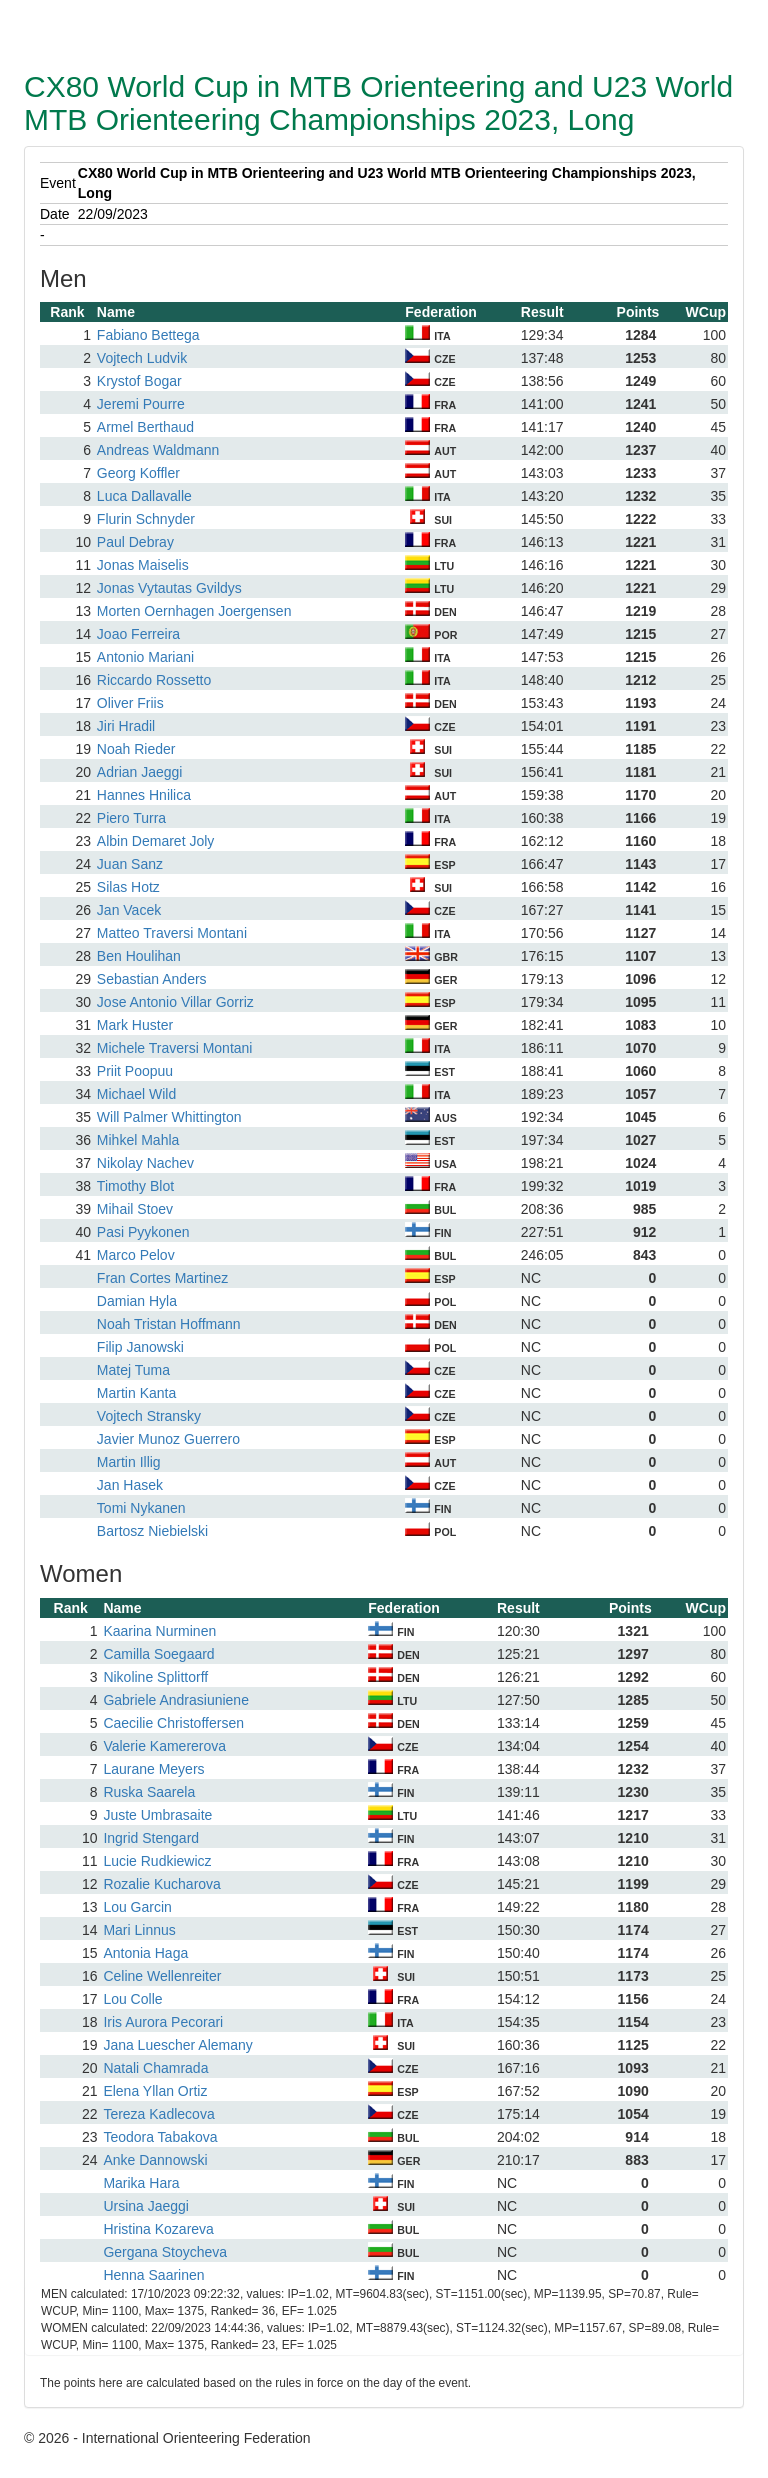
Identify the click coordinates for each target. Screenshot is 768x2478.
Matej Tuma (133, 1370)
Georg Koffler (138, 473)
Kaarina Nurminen (159, 1631)
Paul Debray (135, 542)
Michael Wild (136, 1094)
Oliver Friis (130, 703)
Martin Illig (129, 1462)
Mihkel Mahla (138, 1140)
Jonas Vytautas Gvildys (169, 588)
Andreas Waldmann (158, 450)
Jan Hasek (130, 1485)
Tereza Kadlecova (158, 2114)
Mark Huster (135, 1025)
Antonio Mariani (145, 657)
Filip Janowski (140, 1347)
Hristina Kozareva (158, 2229)
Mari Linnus (139, 1930)
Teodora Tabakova (160, 2137)
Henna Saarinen (153, 2275)
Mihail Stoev (135, 1209)
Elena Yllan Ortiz (155, 2091)
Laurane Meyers (153, 1769)
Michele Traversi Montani (175, 1048)
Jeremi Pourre (141, 404)
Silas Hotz (128, 887)
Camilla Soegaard (158, 1654)
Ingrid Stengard (151, 1838)
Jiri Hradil (126, 726)
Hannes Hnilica (144, 795)
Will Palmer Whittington (169, 1117)
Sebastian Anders (152, 979)
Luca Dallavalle (144, 496)
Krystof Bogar (139, 381)
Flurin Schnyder (146, 519)
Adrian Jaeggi (140, 772)
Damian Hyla (137, 1301)
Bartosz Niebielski (152, 1531)
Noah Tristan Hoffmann (169, 1324)
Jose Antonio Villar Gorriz (175, 1002)
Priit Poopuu (135, 1071)
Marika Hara (141, 2183)
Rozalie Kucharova (162, 1884)
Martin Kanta (136, 1393)
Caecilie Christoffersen (173, 1723)
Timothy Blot (135, 1186)
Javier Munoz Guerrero (168, 1439)
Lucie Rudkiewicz (157, 1861)
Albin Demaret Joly (156, 841)
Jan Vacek (129, 910)
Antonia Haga (145, 1953)
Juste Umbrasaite (157, 1815)
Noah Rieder (136, 749)
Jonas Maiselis (143, 565)
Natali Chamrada (155, 2068)
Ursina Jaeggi (146, 2206)
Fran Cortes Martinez (162, 1278)
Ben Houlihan (139, 956)
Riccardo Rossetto (154, 680)
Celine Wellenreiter (162, 1976)
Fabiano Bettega (148, 335)
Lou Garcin (137, 1907)
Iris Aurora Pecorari (163, 2022)
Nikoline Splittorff (155, 1677)
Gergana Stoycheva (165, 2252)
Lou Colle (132, 1999)
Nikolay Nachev (145, 1163)
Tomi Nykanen (141, 1508)
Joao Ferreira (138, 634)
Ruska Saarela (149, 1792)
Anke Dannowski (155, 2160)
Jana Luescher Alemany (177, 2045)
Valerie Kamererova (164, 1746)
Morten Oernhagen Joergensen (194, 611)
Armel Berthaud (145, 427)
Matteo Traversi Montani (172, 933)
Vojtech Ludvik (142, 358)
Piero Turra (131, 818)
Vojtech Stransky (149, 1416)
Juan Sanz (130, 864)
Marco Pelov (136, 1255)
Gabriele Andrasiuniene (176, 1700)
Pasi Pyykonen (143, 1232)
